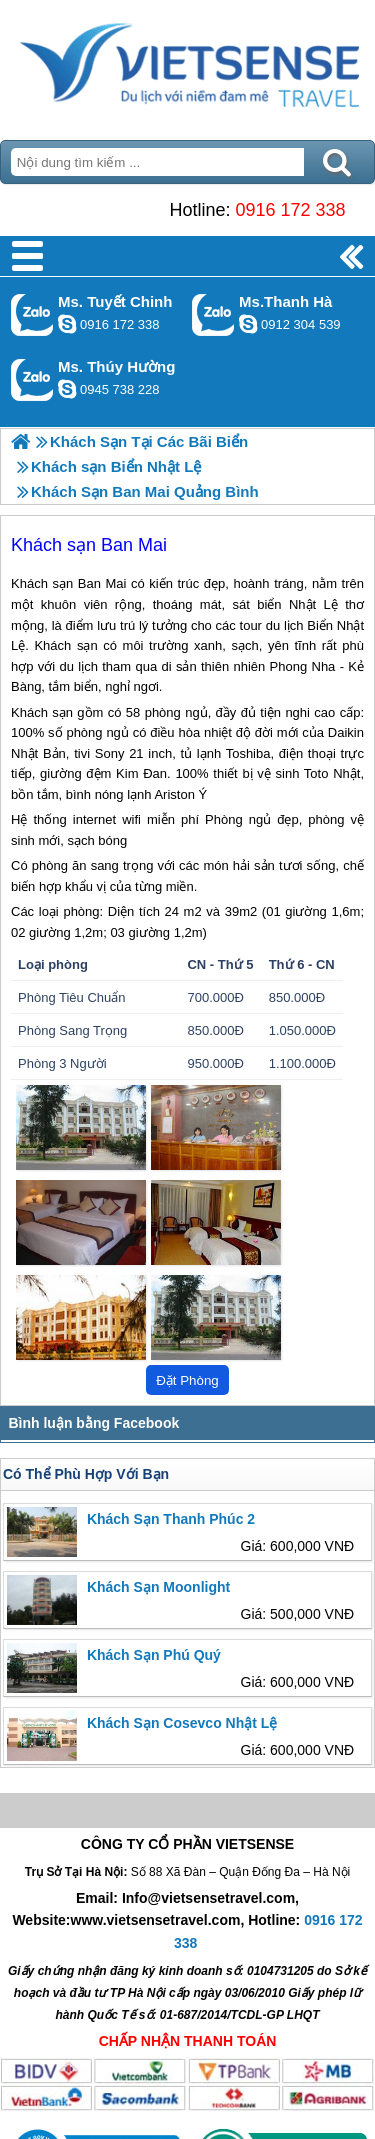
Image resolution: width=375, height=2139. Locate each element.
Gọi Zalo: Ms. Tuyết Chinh (32, 314)
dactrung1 (67, 389)
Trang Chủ (187, 65)
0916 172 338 (290, 210)
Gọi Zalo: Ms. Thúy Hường (32, 379)
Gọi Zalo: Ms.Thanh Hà (213, 314)
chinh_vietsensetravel (67, 324)
